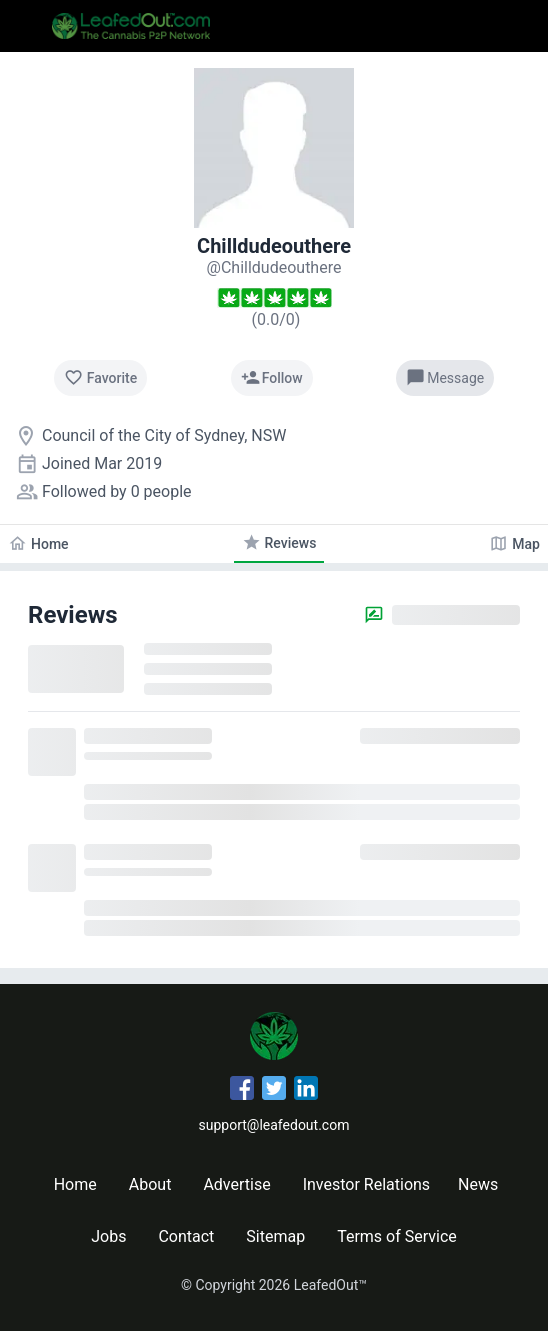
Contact (186, 1236)
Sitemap (275, 1236)
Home (75, 1184)
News (478, 1184)
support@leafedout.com (274, 1125)
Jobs (108, 1236)
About (150, 1184)
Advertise (236, 1184)
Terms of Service (397, 1236)
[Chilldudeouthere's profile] (274, 267)
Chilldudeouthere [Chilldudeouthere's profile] (274, 246)
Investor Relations (366, 1184)
